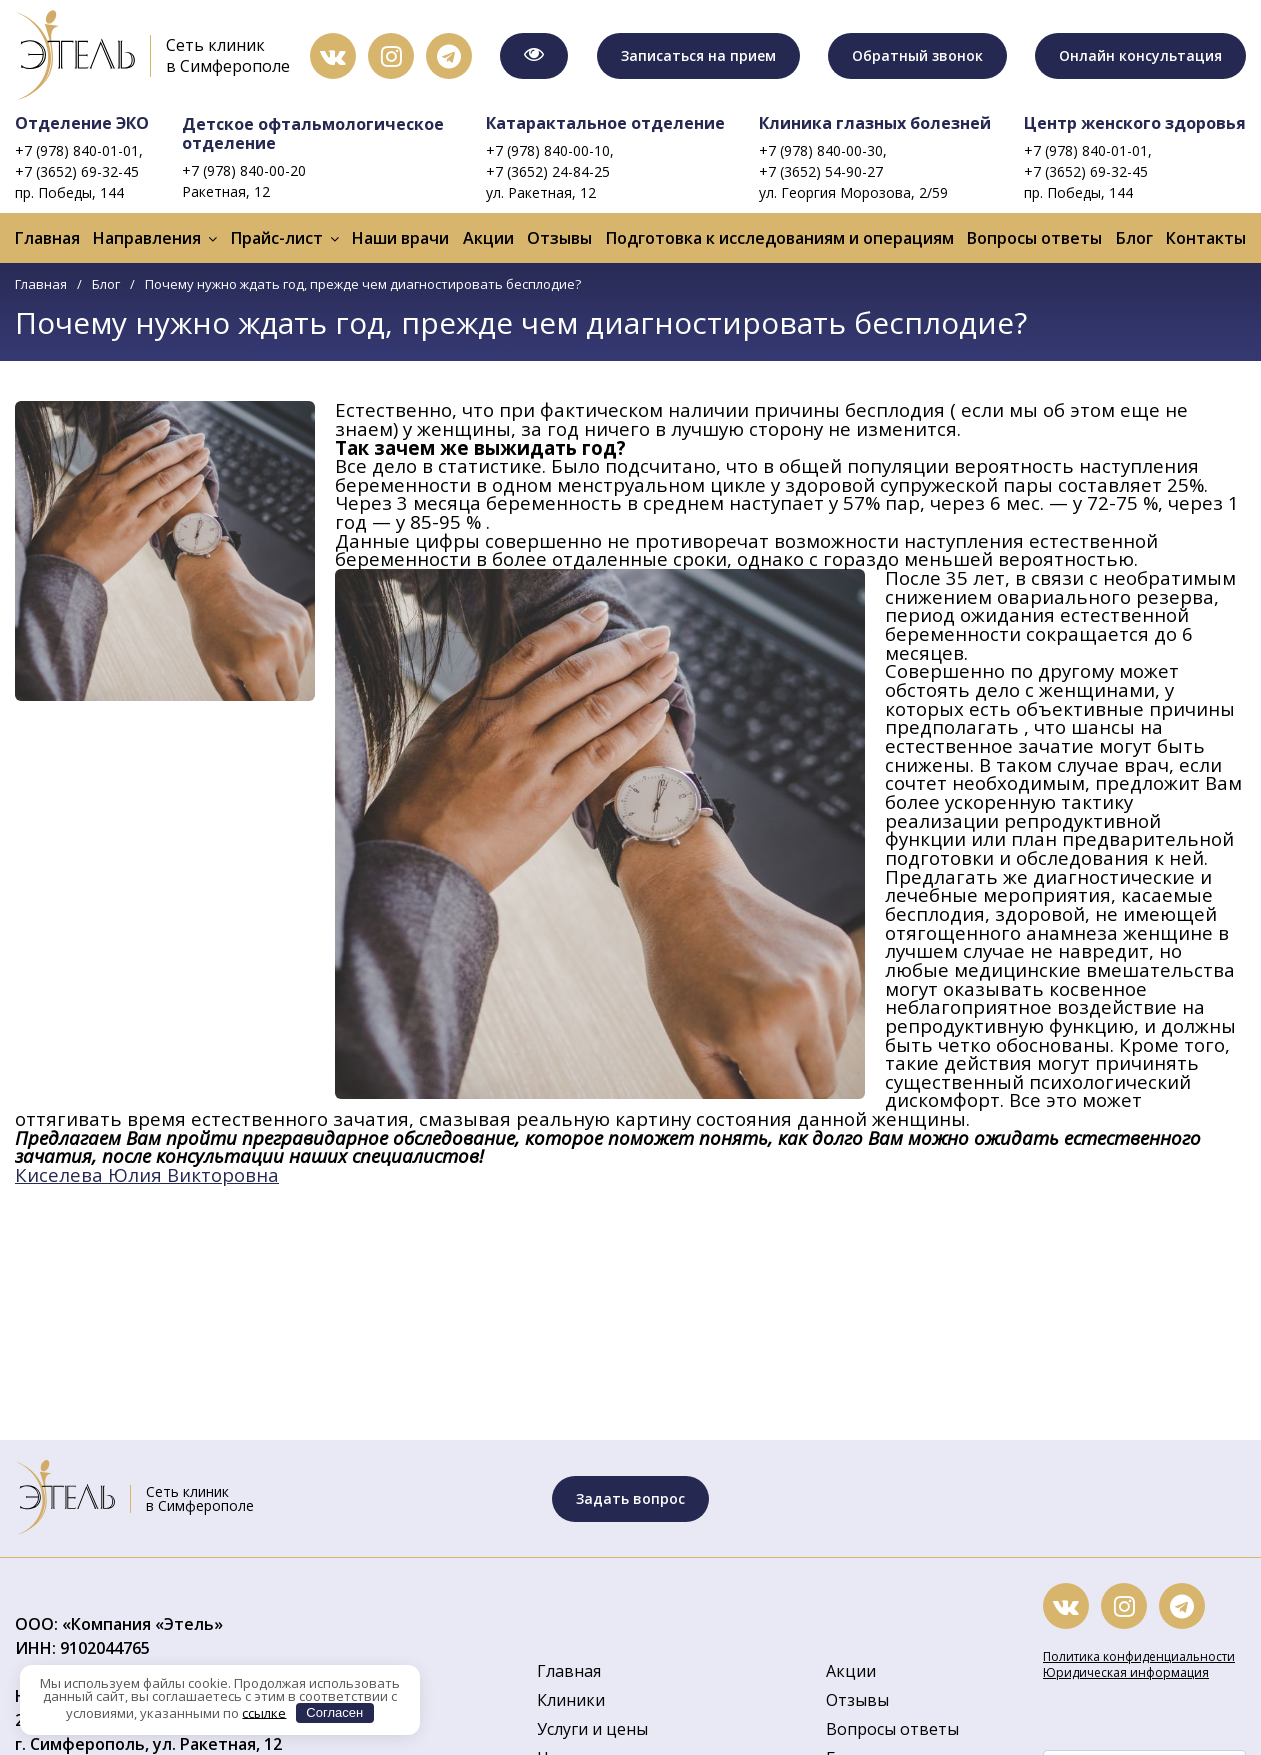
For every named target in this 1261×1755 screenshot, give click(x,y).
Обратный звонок (917, 55)
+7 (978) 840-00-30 (821, 150)
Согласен (334, 1712)
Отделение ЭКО (82, 123)
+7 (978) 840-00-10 (548, 150)
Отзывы (559, 238)
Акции (488, 238)
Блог (1134, 238)
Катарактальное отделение (605, 123)
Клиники (571, 1700)
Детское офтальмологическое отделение (313, 133)
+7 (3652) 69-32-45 (77, 171)
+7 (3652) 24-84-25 (548, 171)
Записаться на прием (698, 55)
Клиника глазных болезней (875, 123)
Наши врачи (400, 238)
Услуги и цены (592, 1729)
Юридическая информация (1126, 1672)
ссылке (264, 1712)
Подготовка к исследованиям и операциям (780, 238)
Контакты (1206, 238)
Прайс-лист (277, 238)
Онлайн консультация (1140, 55)
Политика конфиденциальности (1139, 1656)
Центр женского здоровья (1135, 123)
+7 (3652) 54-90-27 (821, 171)
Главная (47, 238)
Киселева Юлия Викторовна (147, 1174)
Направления (147, 238)
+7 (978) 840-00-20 (244, 170)
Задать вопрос (630, 1498)
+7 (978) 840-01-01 (77, 150)
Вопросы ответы (1034, 238)
